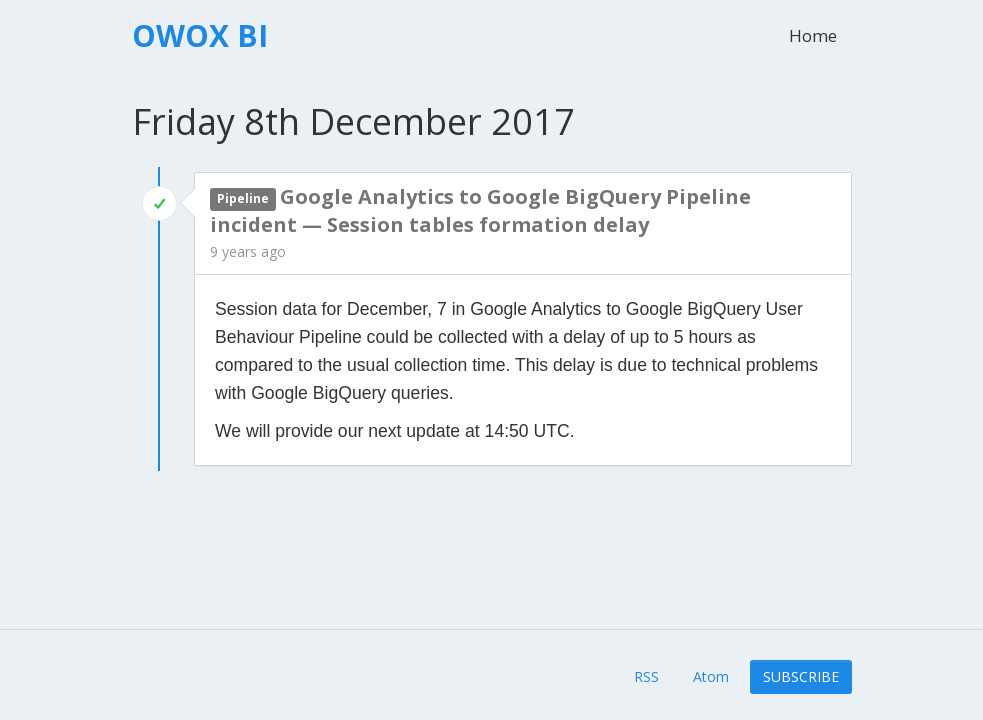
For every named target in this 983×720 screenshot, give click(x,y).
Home (813, 35)
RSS (646, 676)
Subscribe (801, 676)
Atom (711, 676)
